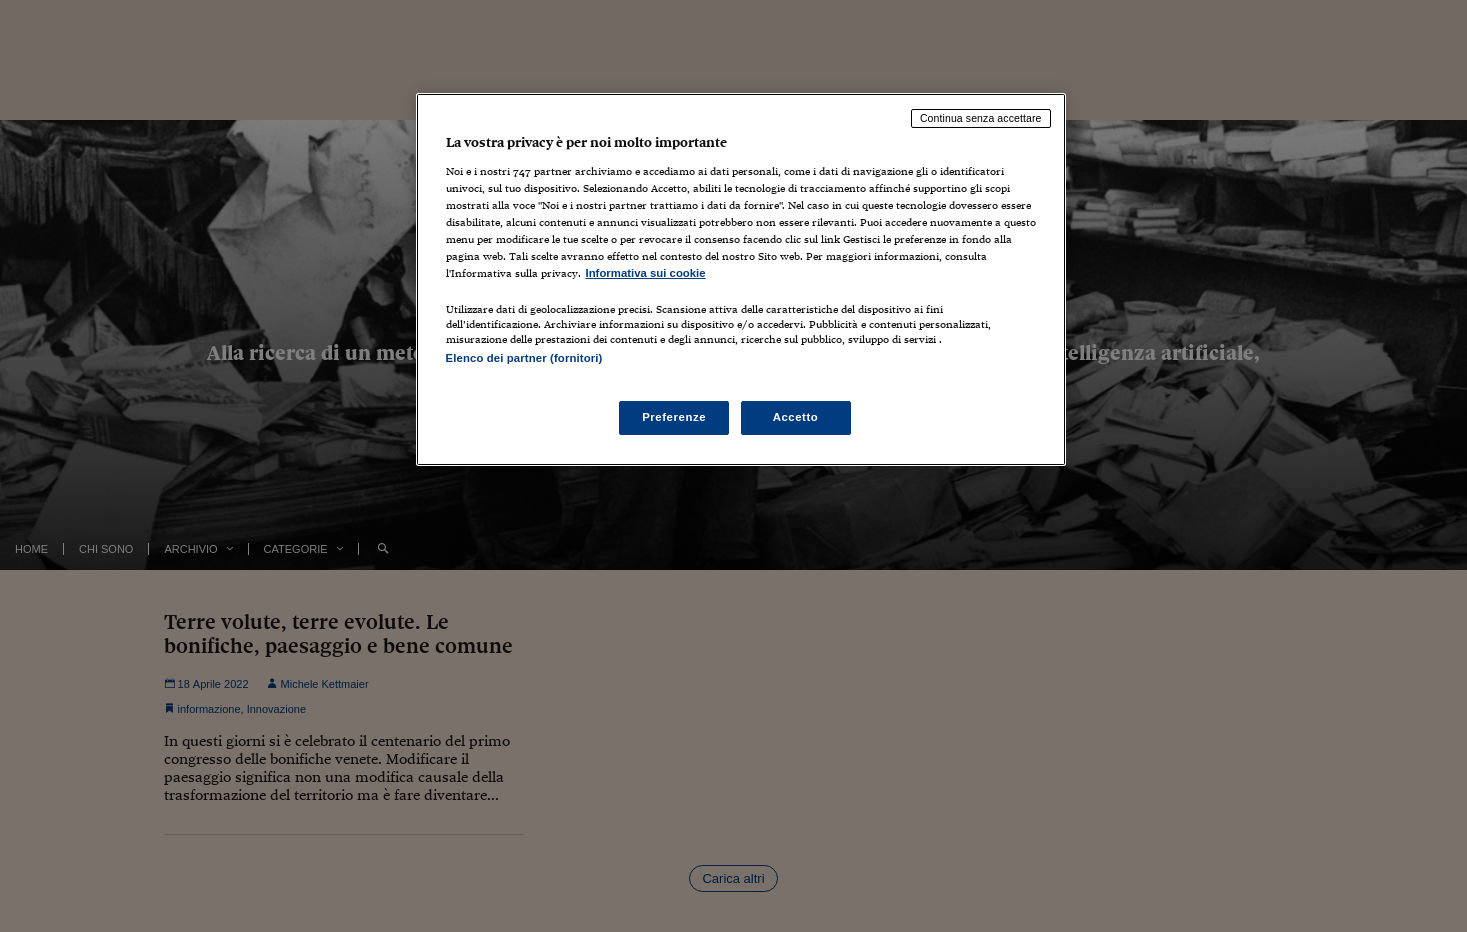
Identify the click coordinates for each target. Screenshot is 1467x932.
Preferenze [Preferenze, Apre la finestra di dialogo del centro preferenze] (674, 417)
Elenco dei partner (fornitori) (524, 358)
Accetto (796, 417)
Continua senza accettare (981, 118)
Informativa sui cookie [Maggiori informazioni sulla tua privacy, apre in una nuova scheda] (646, 273)
